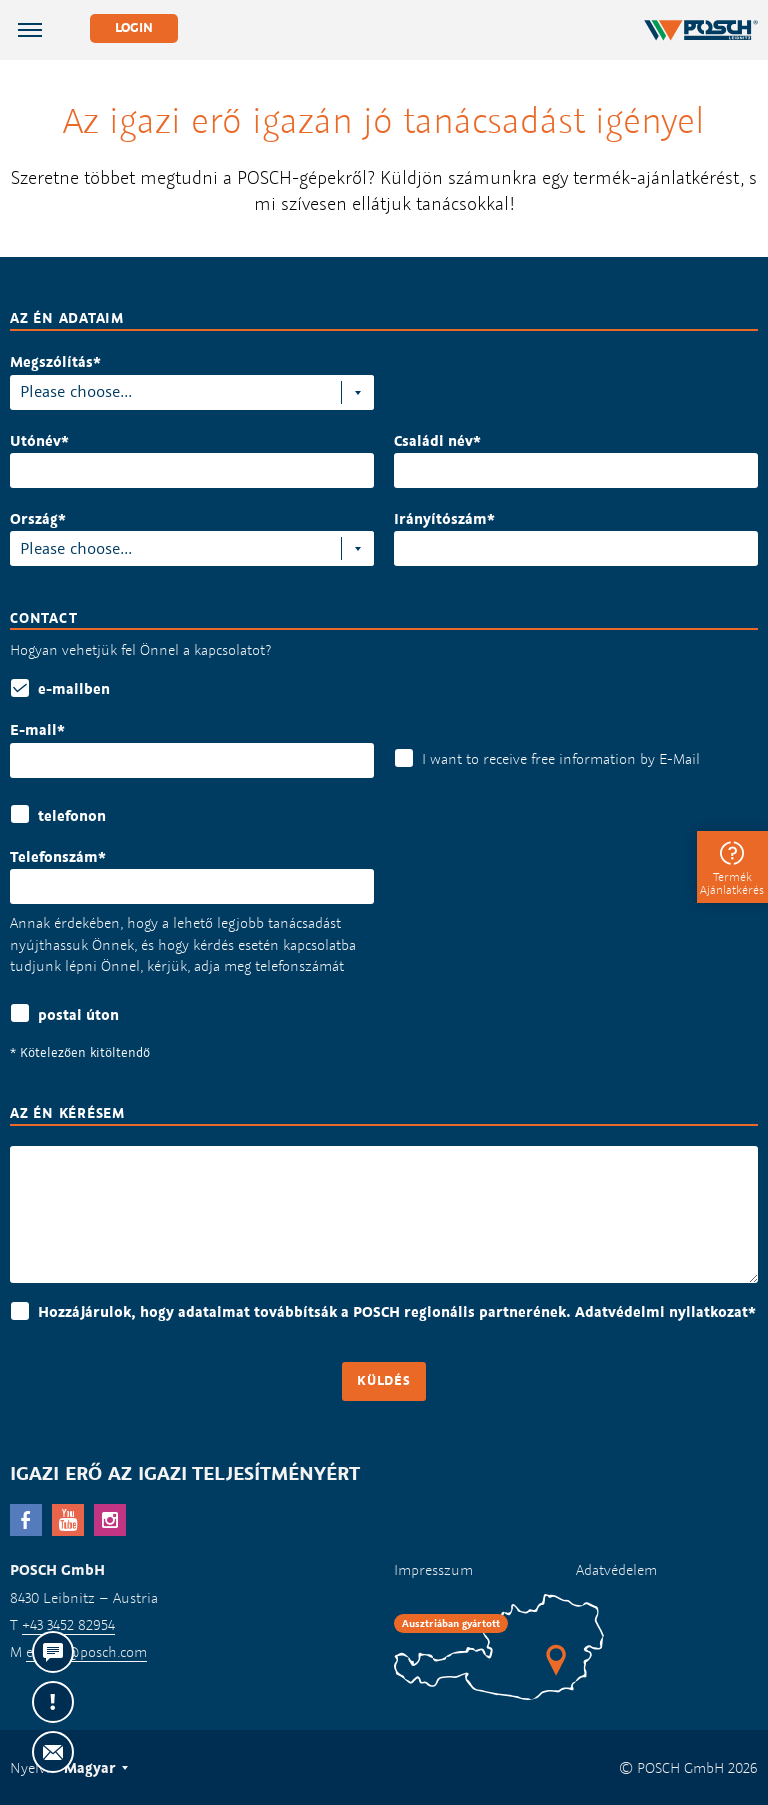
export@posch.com (86, 1651)
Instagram (110, 1520)
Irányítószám (440, 518)
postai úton (78, 1014)
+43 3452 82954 (68, 1624)
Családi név (433, 440)
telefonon (72, 815)
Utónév (35, 440)
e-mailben (74, 688)
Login (134, 27)
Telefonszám (54, 856)
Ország (34, 518)
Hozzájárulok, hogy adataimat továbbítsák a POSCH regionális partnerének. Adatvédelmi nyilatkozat (397, 1311)
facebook (26, 1520)
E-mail (33, 729)
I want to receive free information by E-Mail (561, 758)
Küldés (383, 1380)
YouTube (68, 1520)
